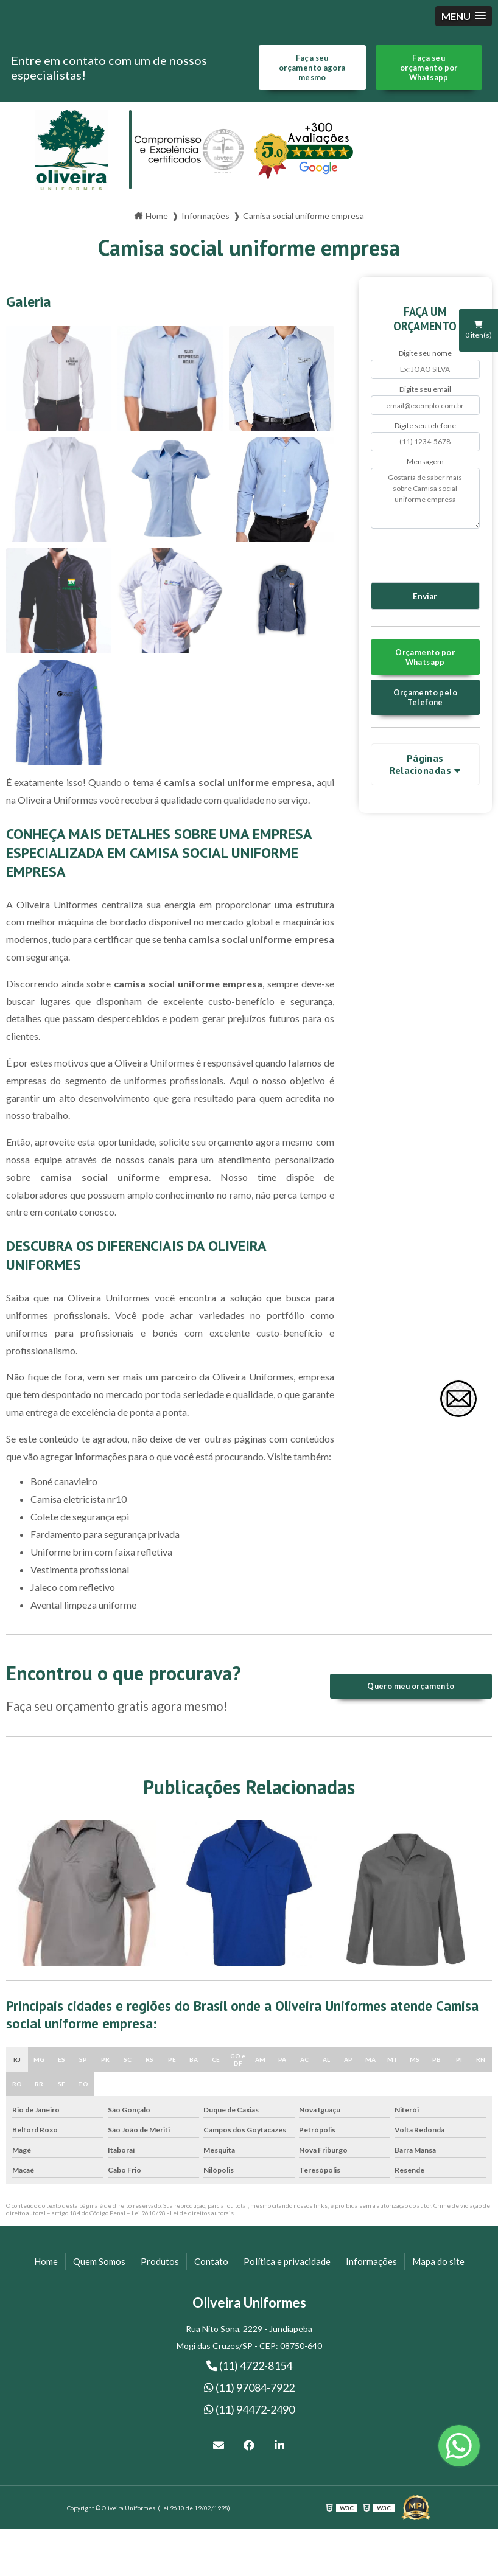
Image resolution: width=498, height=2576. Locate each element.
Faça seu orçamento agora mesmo (312, 67)
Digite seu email (425, 389)
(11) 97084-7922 (249, 2387)
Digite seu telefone (425, 425)
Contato (211, 2261)
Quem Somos (99, 2261)
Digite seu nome (425, 353)
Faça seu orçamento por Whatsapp (429, 67)
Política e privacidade (287, 2261)
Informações (371, 2261)
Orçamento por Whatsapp (425, 657)
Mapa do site (438, 2261)
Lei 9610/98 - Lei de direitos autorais (183, 2212)
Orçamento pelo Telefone (425, 697)
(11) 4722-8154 (249, 2365)
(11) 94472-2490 (249, 2409)
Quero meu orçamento (410, 1686)
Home (46, 2261)
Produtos (160, 2261)
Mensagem (425, 461)
